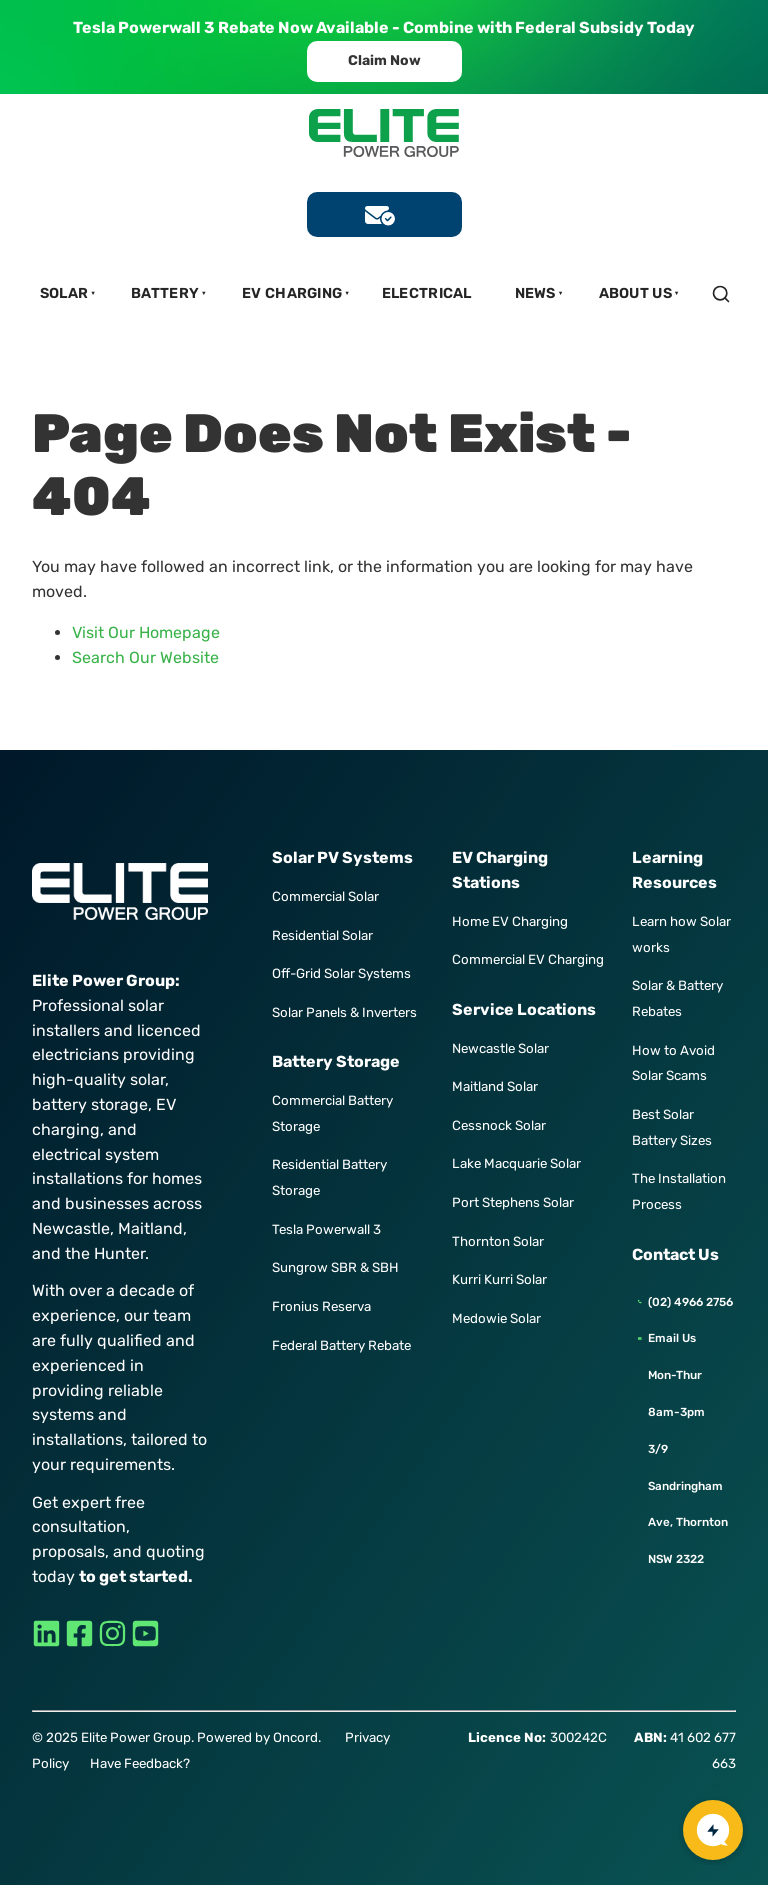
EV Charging (292, 293)
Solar (64, 293)
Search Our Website (145, 657)
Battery (165, 293)
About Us (635, 293)
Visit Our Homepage (146, 632)
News (535, 293)
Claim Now (384, 52)
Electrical (427, 293)
